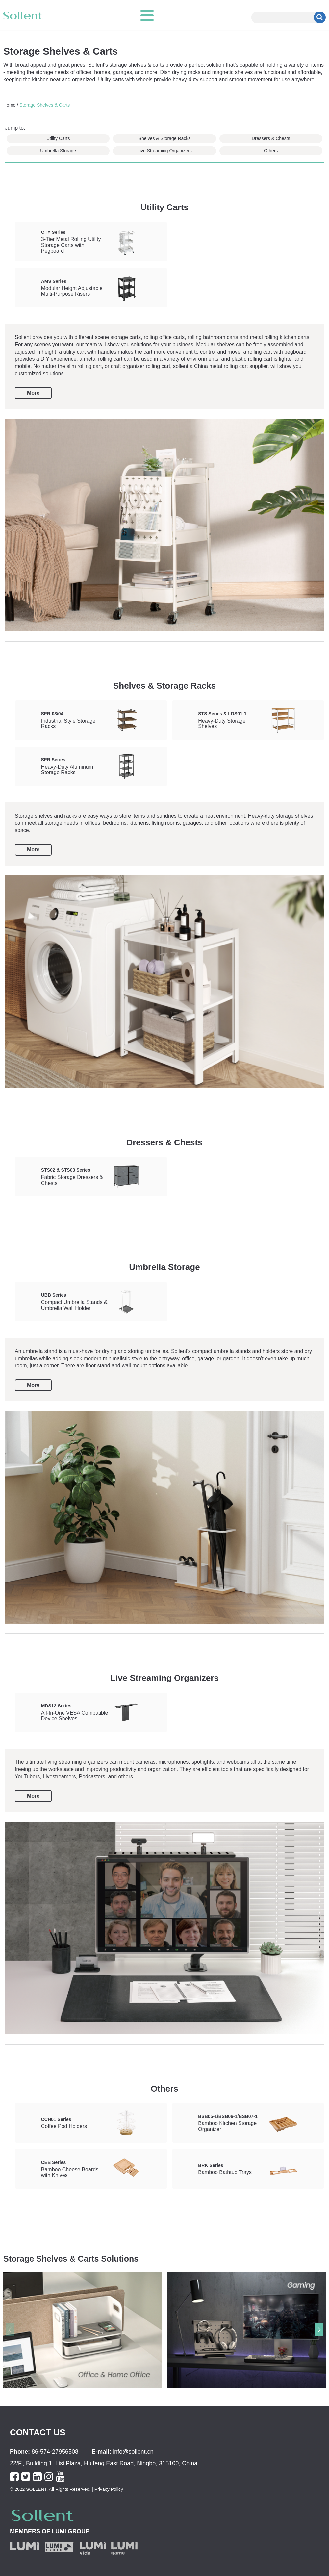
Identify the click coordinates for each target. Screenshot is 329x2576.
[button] (319, 2329)
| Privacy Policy (106, 2489)
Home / (10, 105)
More (33, 393)
